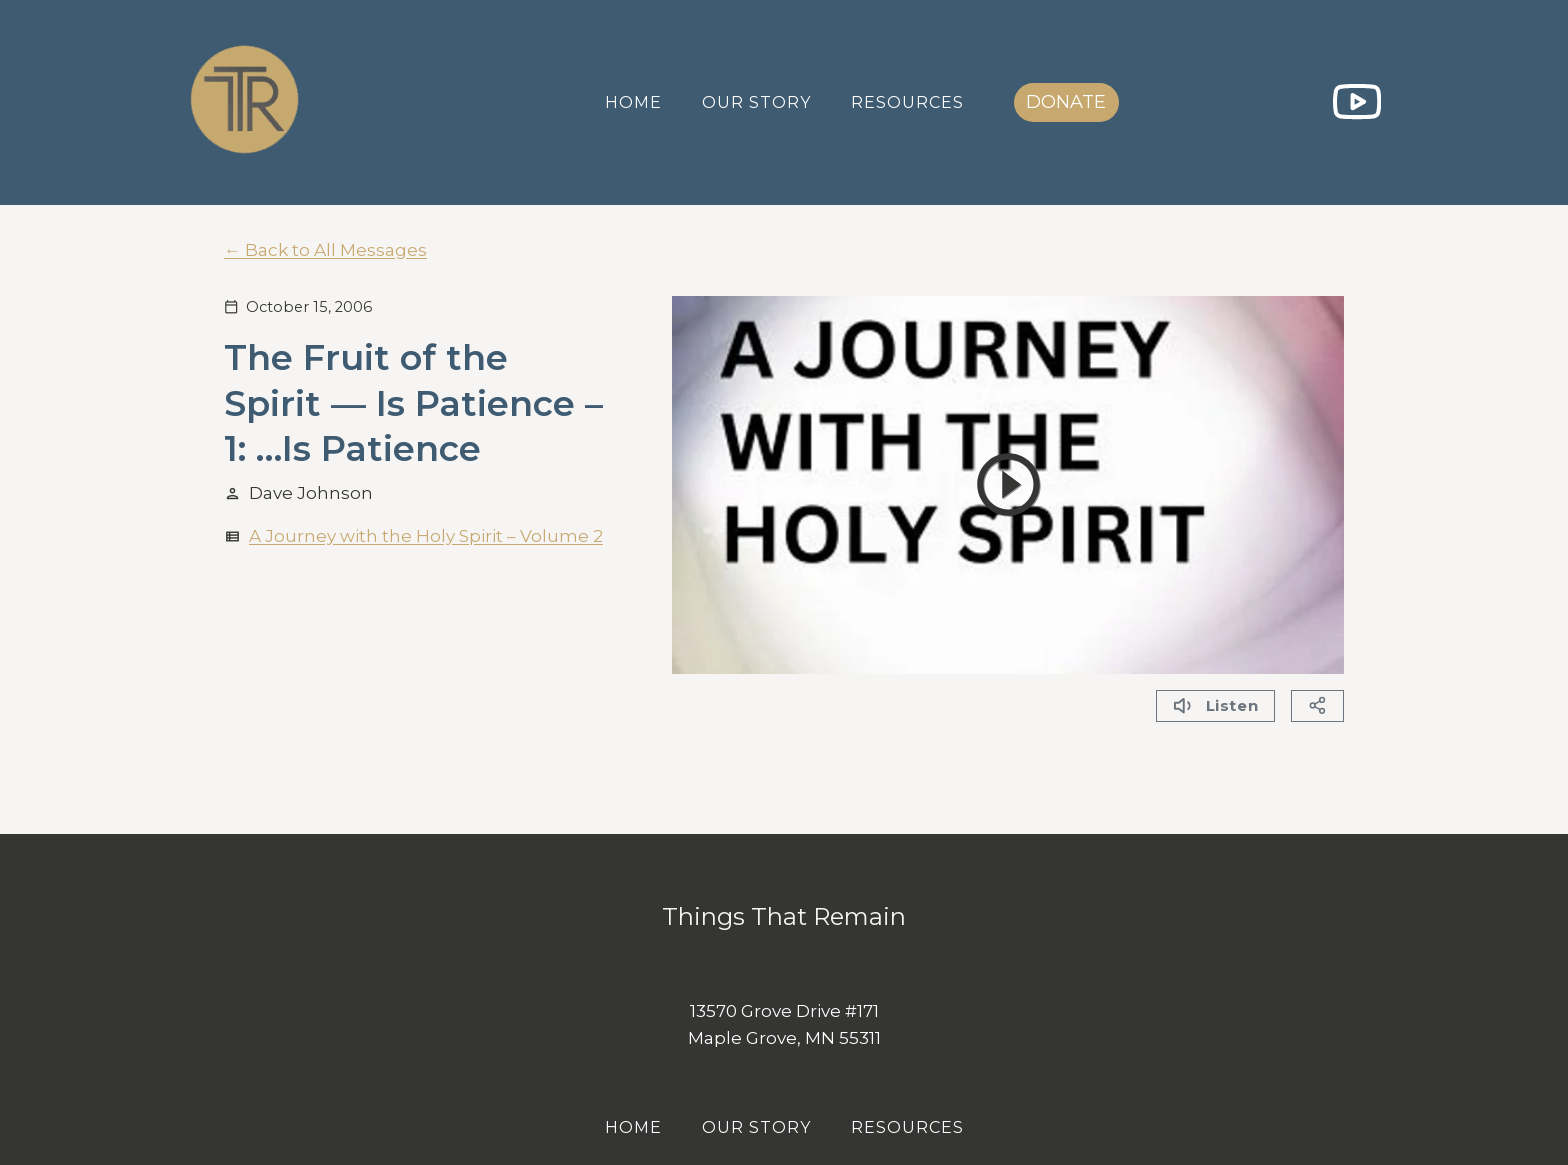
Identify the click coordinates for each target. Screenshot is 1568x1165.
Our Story (756, 102)
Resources (907, 102)
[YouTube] (1356, 102)
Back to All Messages (336, 250)
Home (633, 102)
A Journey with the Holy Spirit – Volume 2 (426, 536)
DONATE (1066, 102)
